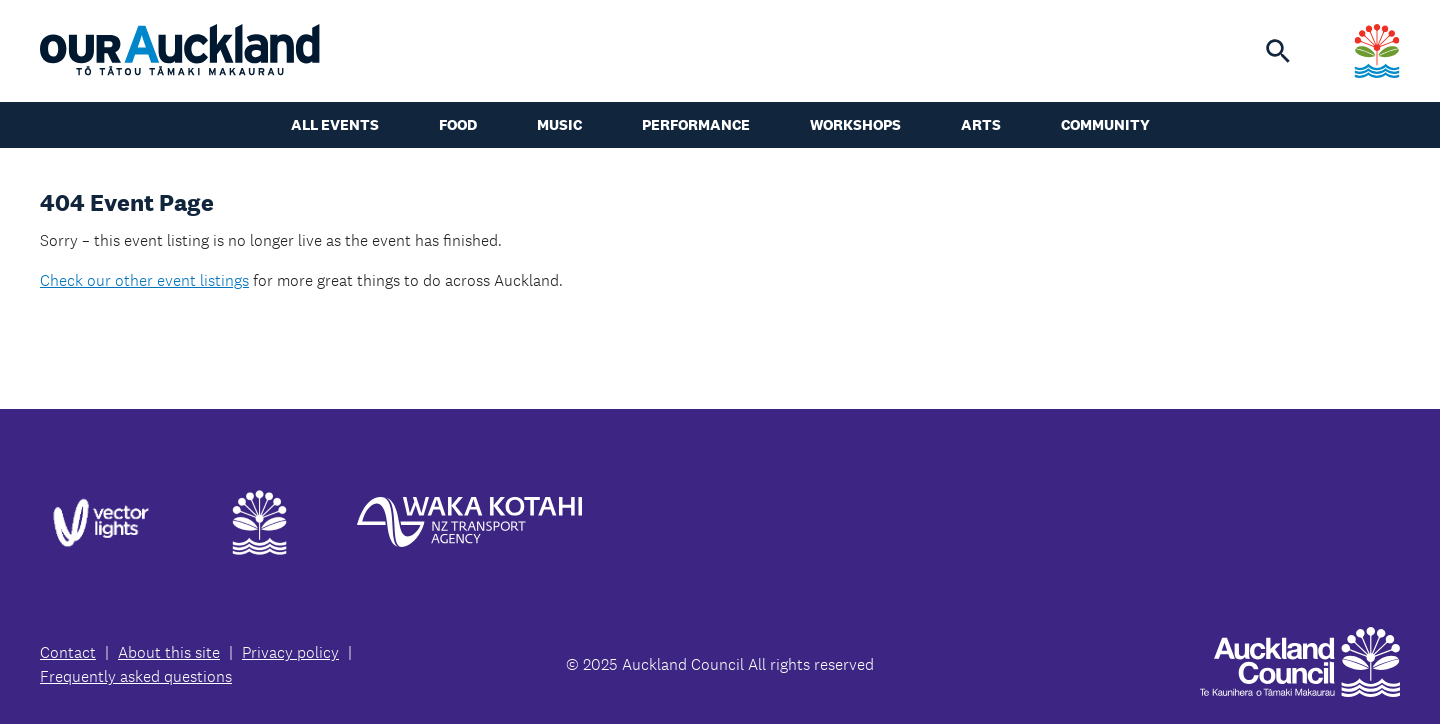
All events (335, 124)
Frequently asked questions (136, 676)
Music (559, 124)
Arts (981, 124)
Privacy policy (290, 652)
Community (1105, 124)
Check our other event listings (144, 280)
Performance (696, 124)
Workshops (855, 124)
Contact (68, 652)
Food (458, 124)
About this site (169, 652)
